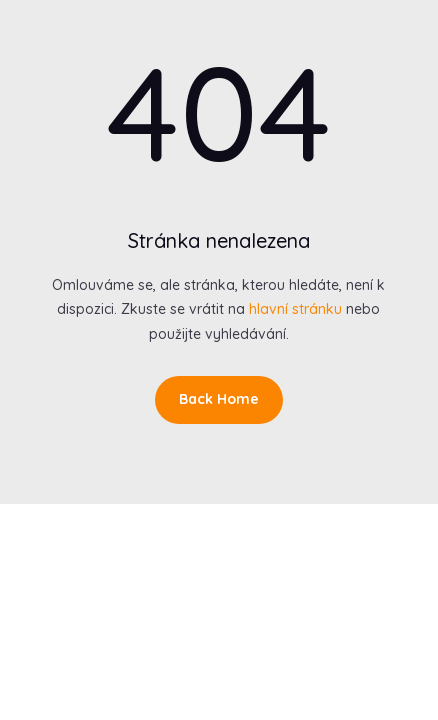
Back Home (219, 399)
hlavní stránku (295, 309)
